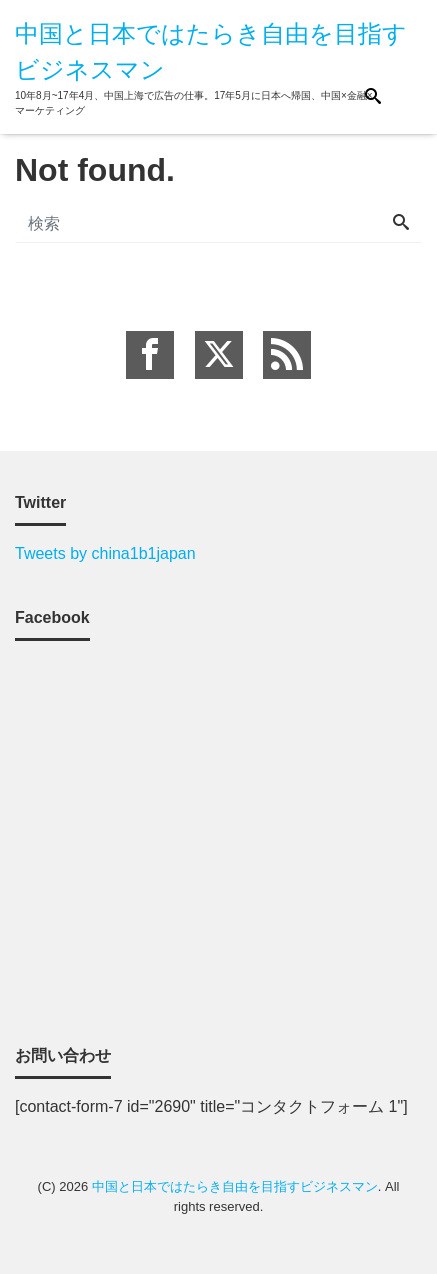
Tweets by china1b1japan (105, 553)
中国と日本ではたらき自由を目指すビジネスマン (235, 1186)
